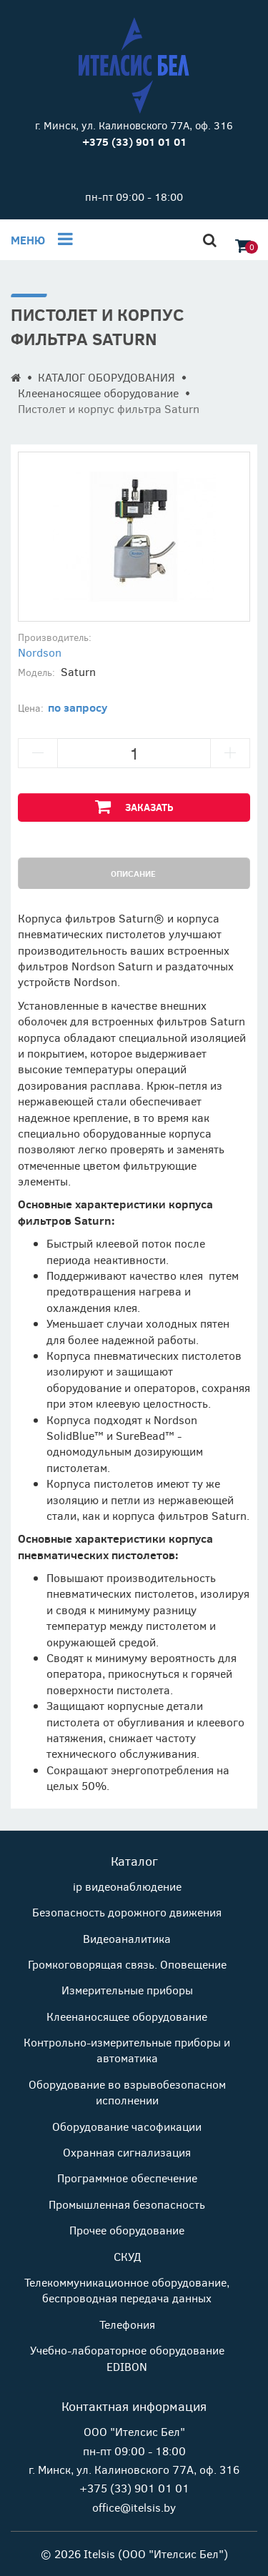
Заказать (134, 806)
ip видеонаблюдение (127, 1886)
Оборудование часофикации (127, 2126)
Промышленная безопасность (127, 2204)
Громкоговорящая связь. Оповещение (127, 1963)
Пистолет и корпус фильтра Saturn (108, 408)
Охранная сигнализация (127, 2151)
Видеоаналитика (127, 1938)
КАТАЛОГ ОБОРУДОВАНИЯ (106, 376)
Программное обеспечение (127, 2177)
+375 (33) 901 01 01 (134, 2487)
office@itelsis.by (134, 2507)
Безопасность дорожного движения (127, 1911)
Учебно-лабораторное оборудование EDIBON (127, 2357)
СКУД (127, 2256)
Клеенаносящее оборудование (98, 392)
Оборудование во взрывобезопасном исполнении (127, 2092)
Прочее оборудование (126, 2229)
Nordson (39, 652)
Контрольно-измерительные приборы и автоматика (127, 2049)
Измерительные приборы (127, 1989)
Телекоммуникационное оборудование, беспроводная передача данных (126, 2289)
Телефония (127, 2324)
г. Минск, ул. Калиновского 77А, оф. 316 (134, 125)
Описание (133, 873)
